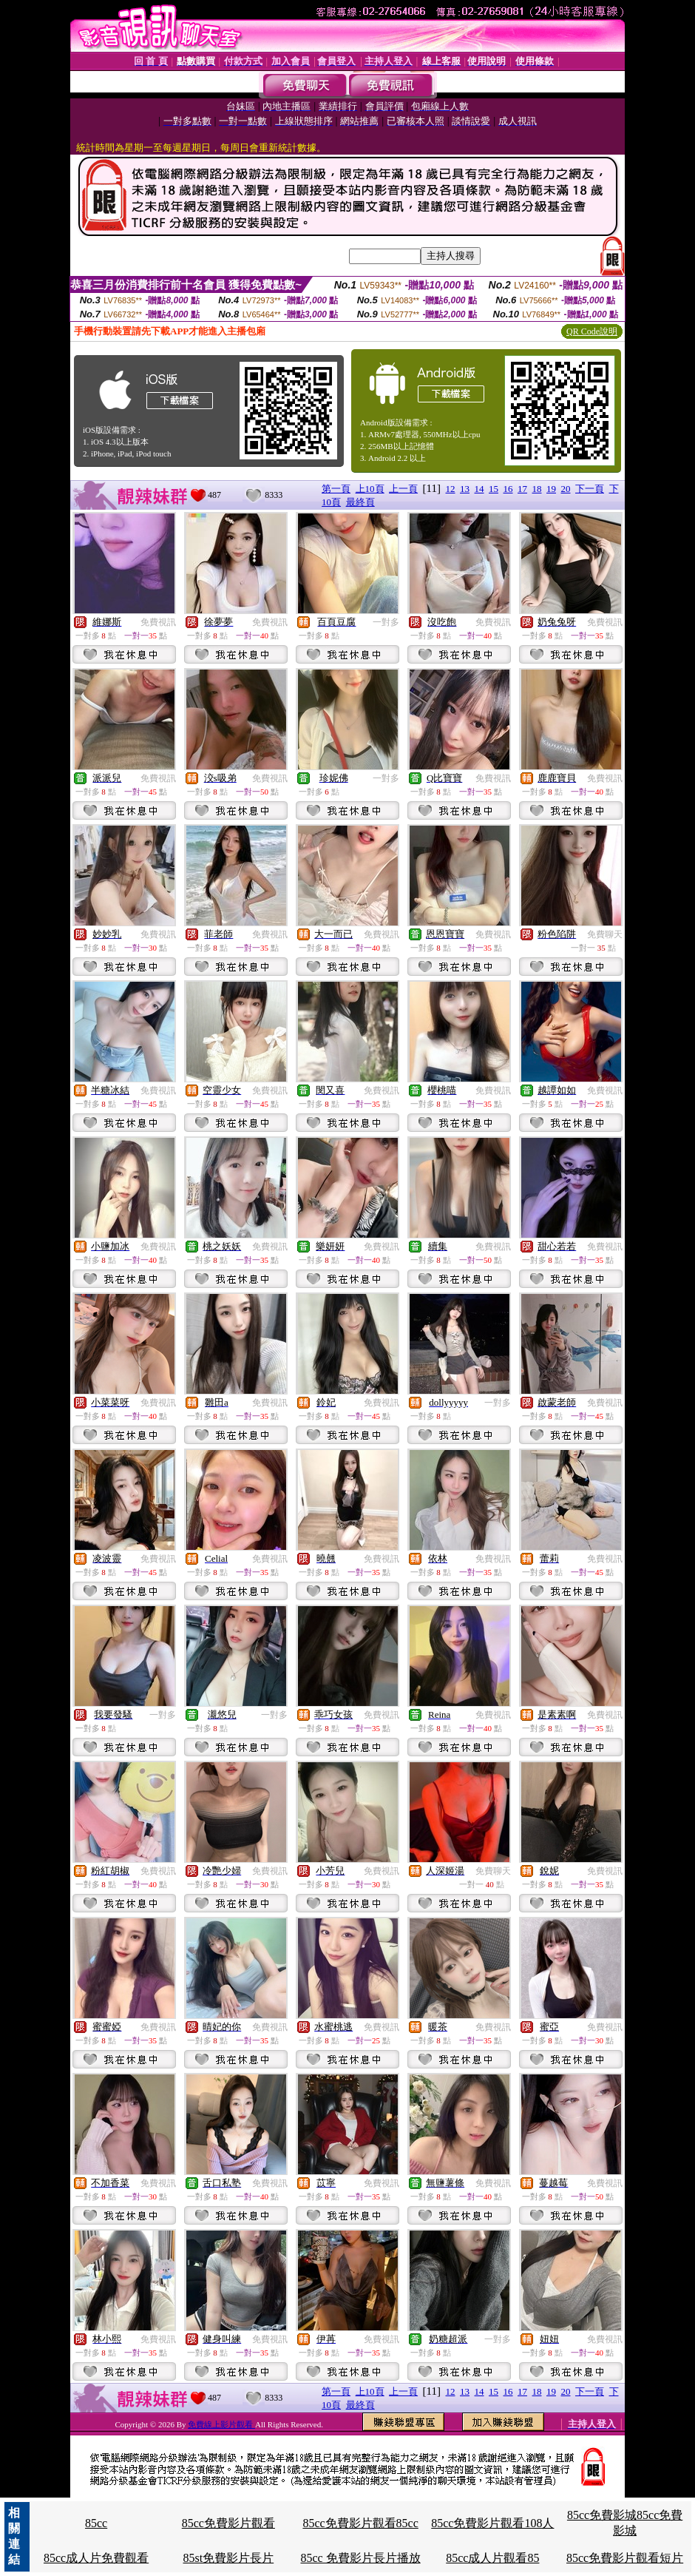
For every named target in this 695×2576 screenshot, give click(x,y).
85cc (96, 2523)
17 (522, 488)
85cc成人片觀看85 (492, 2558)
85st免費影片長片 (228, 2558)
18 (537, 488)
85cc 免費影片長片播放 (360, 2558)
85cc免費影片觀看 (228, 2523)
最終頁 (360, 502)
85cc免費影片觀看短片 (624, 2558)
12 (450, 488)
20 (566, 488)
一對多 (386, 622)
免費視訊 (158, 622)
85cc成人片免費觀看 (96, 2558)
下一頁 (589, 488)
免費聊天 (605, 934)
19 (551, 488)
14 (479, 488)
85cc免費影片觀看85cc (360, 2523)
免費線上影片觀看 (221, 2424)
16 (508, 488)
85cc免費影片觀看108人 (492, 2523)
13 (464, 488)
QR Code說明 (591, 331)
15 (493, 488)
